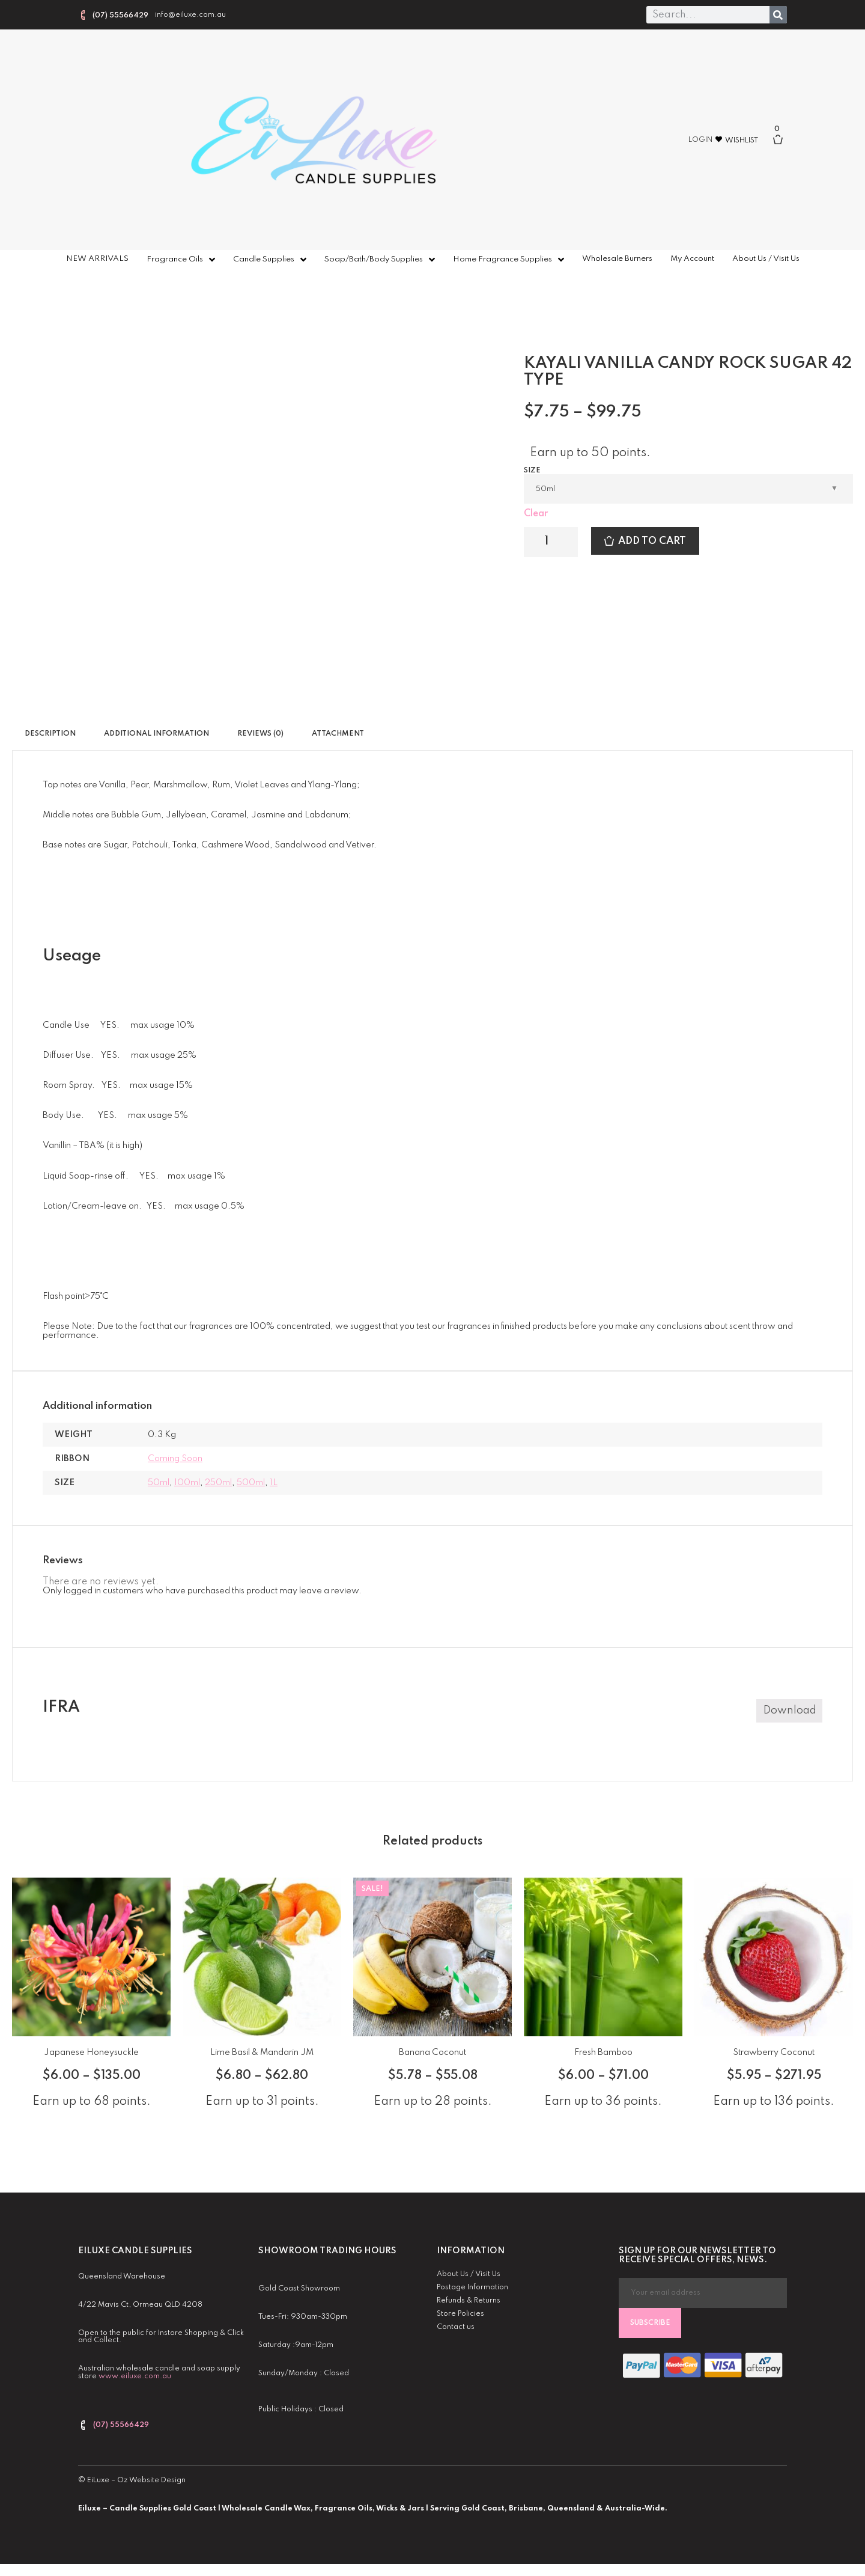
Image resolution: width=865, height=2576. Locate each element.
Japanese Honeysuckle (91, 2052)
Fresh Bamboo (603, 2052)
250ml (218, 1483)
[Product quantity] (551, 542)
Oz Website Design (151, 2480)
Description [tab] (50, 733)
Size (532, 470)
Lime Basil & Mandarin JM (262, 2052)
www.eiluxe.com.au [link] (135, 2376)
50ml (158, 1483)
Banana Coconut (432, 2052)
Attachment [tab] (338, 733)
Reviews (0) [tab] (260, 733)
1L (274, 1483)
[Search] (778, 14)
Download (789, 1710)
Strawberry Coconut (774, 2052)
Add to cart (652, 541)
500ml (251, 1483)
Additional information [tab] (156, 733)
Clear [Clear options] (536, 514)
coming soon (175, 1458)
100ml (187, 1483)
